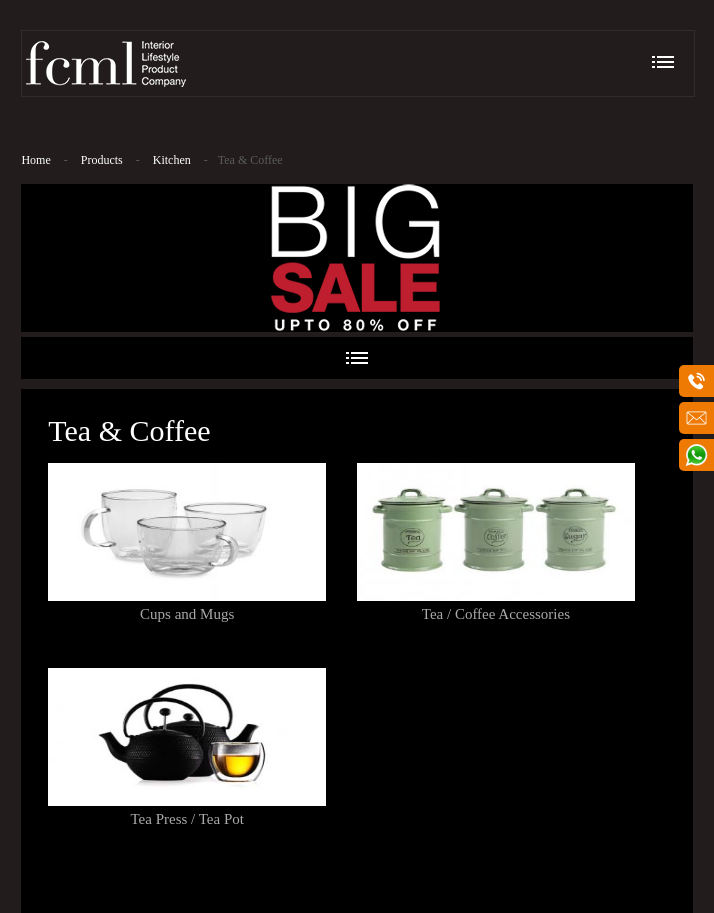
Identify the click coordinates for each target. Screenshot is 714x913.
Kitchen (172, 160)
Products (102, 160)
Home (35, 160)
